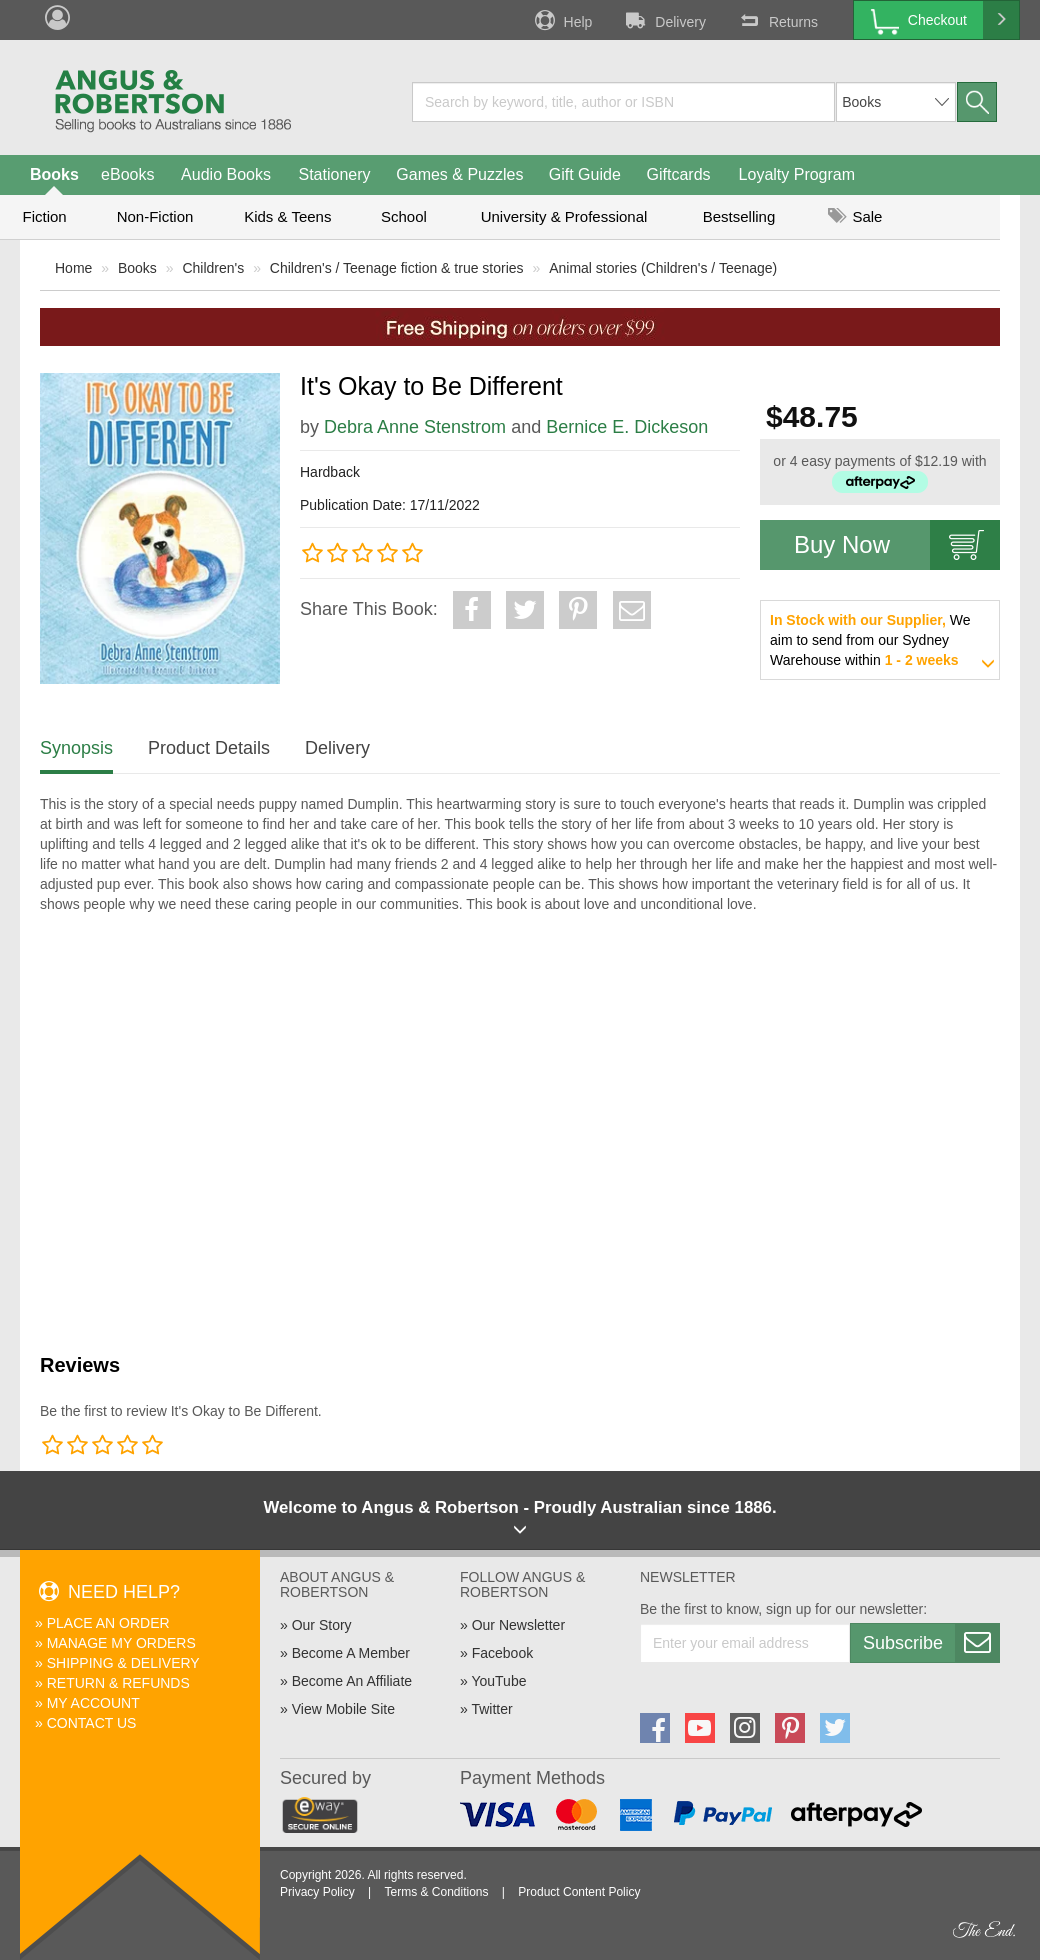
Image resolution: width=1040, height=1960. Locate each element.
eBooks (127, 174)
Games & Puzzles (459, 174)
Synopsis (76, 748)
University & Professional (564, 216)
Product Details (209, 748)
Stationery (334, 174)
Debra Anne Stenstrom (415, 427)
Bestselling (739, 216)
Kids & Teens (287, 216)
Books (54, 174)
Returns (777, 20)
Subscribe (931, 1643)
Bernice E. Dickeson (627, 427)
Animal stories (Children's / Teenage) (663, 268)
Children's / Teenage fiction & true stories (397, 268)
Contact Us (92, 1723)
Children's (213, 268)
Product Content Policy (579, 1892)
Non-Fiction (155, 216)
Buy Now (897, 545)
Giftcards (679, 174)
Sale (855, 216)
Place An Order (108, 1623)
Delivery (664, 20)
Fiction (44, 216)
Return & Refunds (118, 1683)
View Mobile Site (343, 1709)
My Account (93, 1703)
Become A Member (351, 1653)
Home (73, 268)
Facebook (502, 1653)
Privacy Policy (317, 1892)
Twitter (491, 1709)
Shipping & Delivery (123, 1663)
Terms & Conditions (436, 1892)
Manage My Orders (121, 1643)
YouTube (498, 1681)
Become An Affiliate (352, 1681)
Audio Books (226, 174)
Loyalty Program (797, 174)
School (404, 216)
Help (562, 20)
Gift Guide (585, 174)
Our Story (322, 1625)
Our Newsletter (518, 1625)
